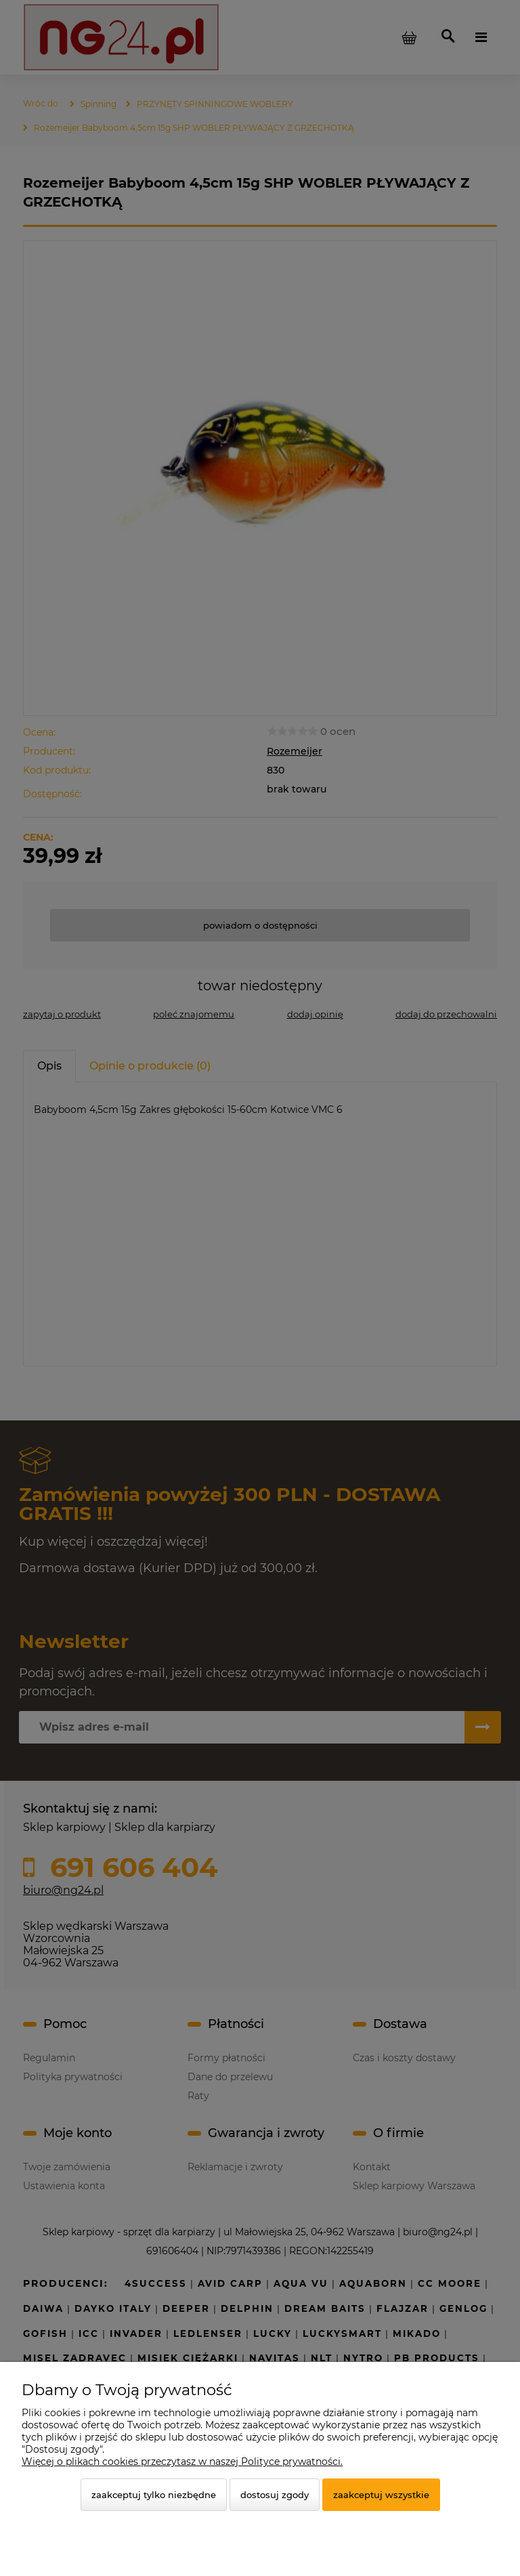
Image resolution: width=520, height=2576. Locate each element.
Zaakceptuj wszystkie (381, 2494)
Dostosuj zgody (274, 2494)
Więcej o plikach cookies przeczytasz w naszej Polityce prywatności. (182, 2461)
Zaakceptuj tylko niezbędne (153, 2494)
